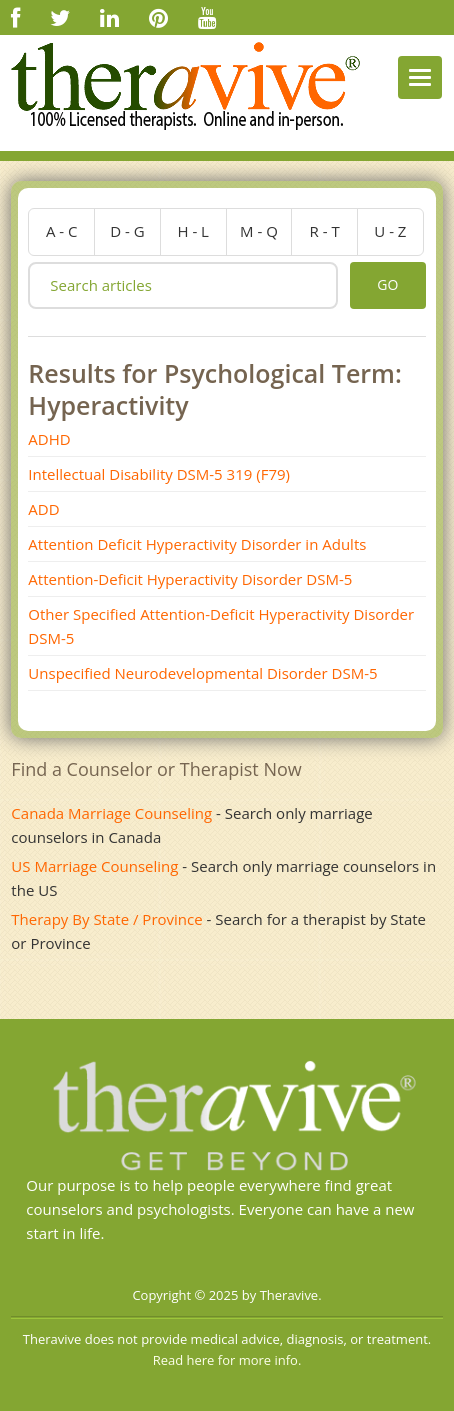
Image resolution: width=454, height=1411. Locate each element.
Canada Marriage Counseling (111, 813)
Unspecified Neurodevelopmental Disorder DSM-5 (202, 673)
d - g (127, 231)
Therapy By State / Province (106, 919)
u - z (390, 231)
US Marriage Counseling (94, 866)
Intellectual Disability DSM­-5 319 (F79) (159, 474)
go (387, 284)
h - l (193, 231)
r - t (325, 231)
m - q (259, 231)
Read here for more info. (227, 1360)
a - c (62, 231)
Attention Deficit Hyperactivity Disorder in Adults (197, 544)
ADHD (49, 439)
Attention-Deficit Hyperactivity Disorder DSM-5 (190, 579)
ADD (43, 509)
